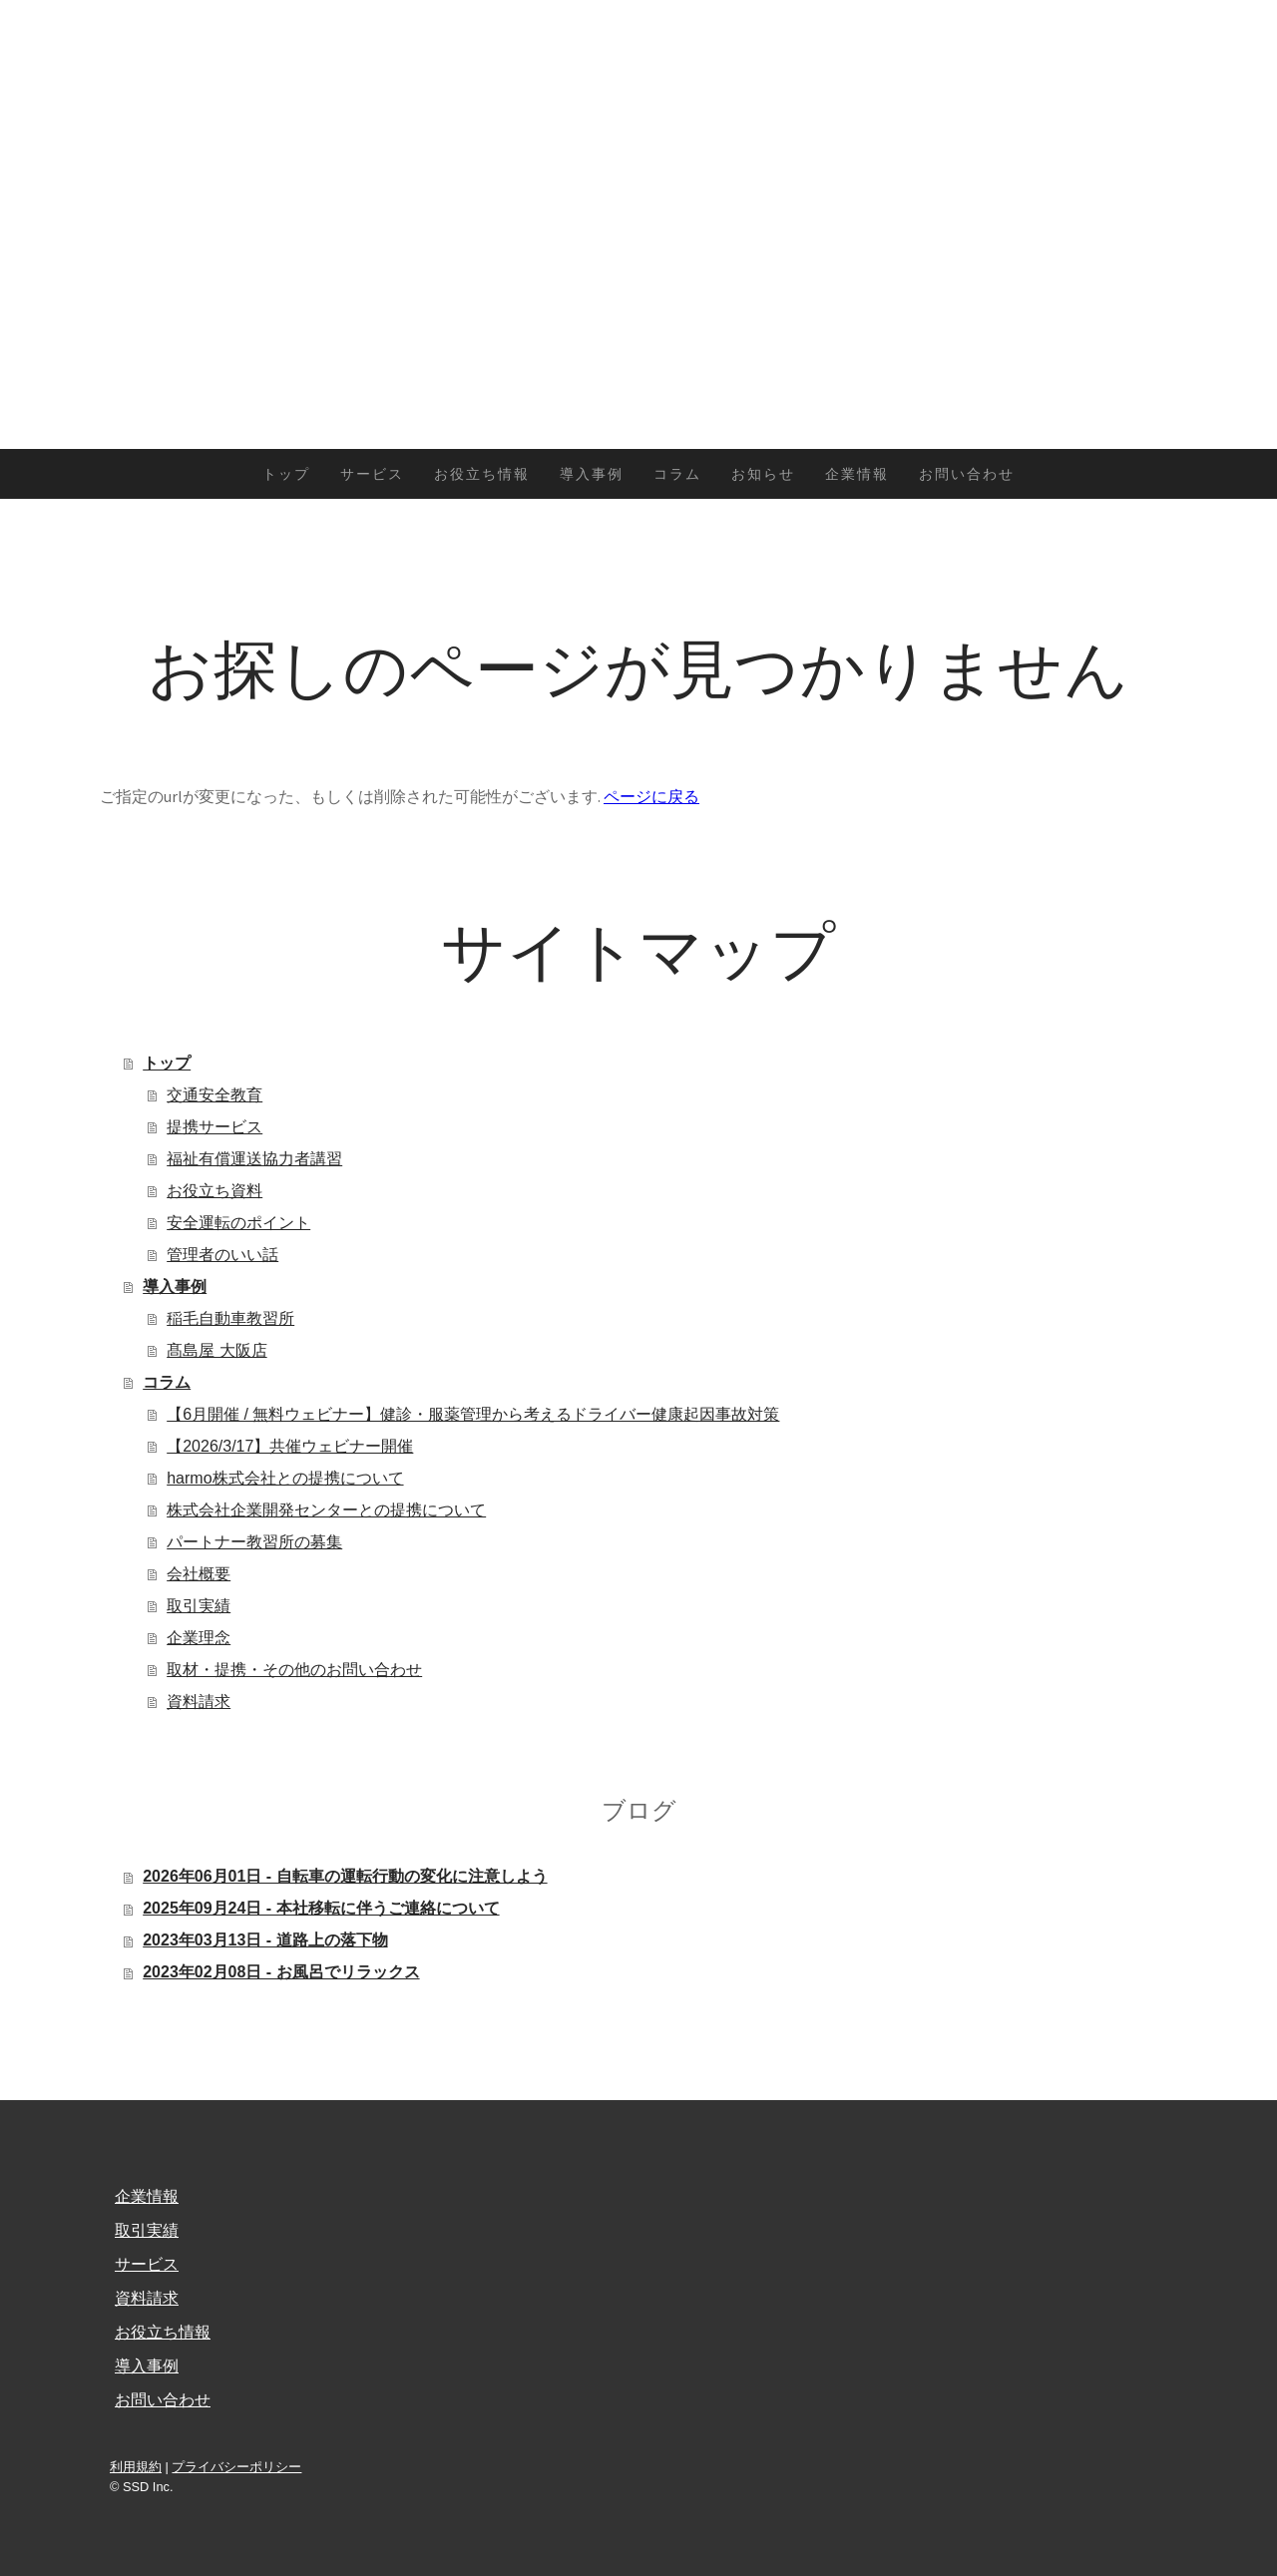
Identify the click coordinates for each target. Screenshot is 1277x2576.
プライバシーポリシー (236, 2466)
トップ (286, 474)
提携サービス (214, 1126)
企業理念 (198, 1637)
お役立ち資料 (214, 1190)
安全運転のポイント (238, 1222)
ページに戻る (651, 796)
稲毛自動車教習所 (230, 1318)
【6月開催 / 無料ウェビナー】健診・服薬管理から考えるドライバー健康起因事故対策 (473, 1414)
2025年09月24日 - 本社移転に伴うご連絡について (321, 1908)
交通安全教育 (214, 1094)
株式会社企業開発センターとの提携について (326, 1510)
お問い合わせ (967, 474)
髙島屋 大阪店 (216, 1350)
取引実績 (198, 1605)
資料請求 (198, 1701)
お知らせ (763, 474)
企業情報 (857, 474)
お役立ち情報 (482, 474)
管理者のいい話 (222, 1254)
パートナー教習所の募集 (254, 1541)
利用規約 (136, 2466)
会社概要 (198, 1573)
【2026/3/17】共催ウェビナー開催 (290, 1446)
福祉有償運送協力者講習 (254, 1158)
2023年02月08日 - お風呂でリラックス (281, 1971)
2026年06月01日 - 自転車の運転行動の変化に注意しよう (345, 1876)
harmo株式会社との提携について (285, 1478)
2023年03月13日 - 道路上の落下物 (265, 1940)
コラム (677, 474)
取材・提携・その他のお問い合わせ (294, 1669)
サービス (372, 474)
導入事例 (592, 474)
